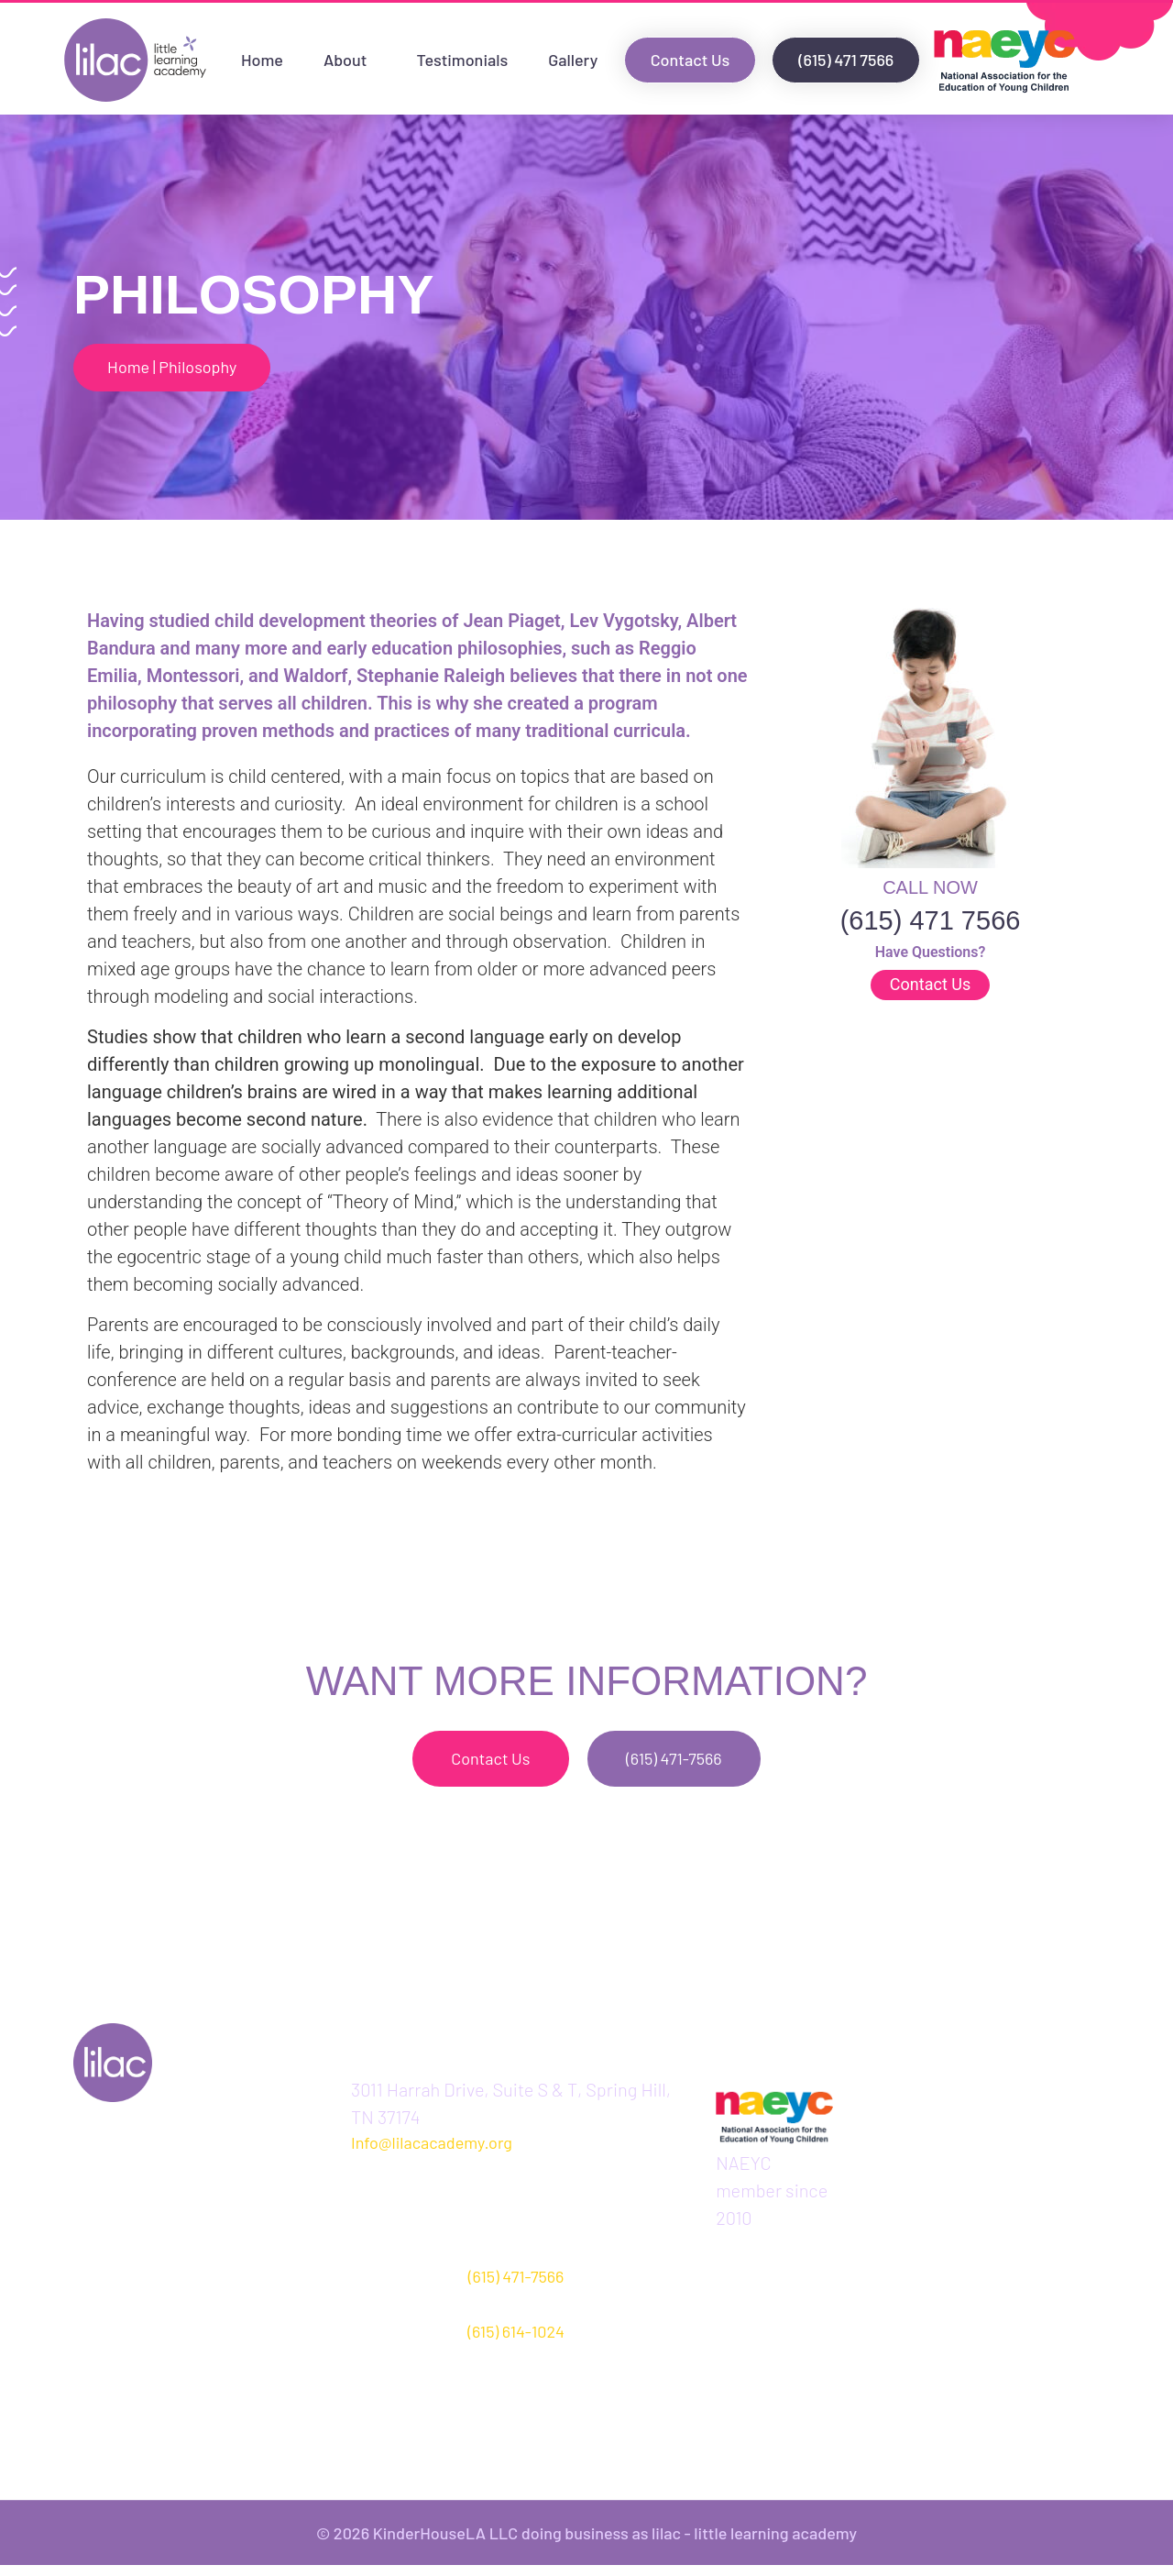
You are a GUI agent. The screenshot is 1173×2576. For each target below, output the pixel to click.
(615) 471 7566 (930, 924)
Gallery (572, 60)
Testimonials (462, 60)
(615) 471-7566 (516, 2286)
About (350, 60)
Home (262, 60)
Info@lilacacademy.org (431, 2153)
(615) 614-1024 (516, 2341)
